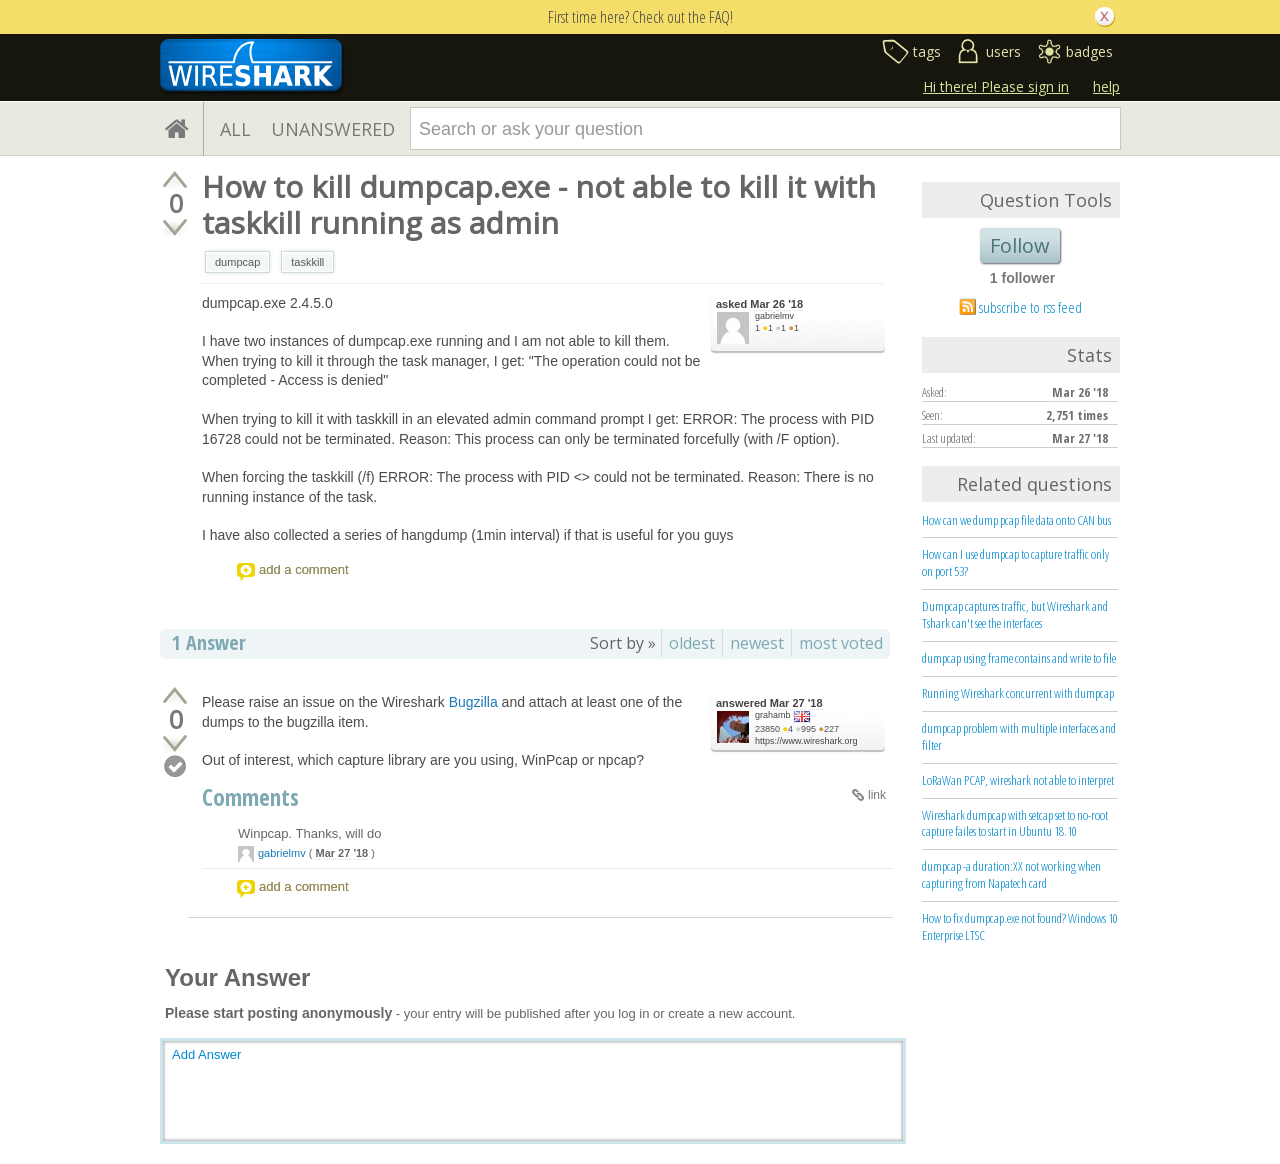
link (877, 795)
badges (1089, 51)
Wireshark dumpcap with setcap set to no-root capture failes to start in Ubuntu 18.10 (1015, 823)
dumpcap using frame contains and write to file (1019, 658)
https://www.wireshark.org (806, 741)
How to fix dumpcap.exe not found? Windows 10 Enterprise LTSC (1020, 926)
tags (927, 51)
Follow (1020, 245)
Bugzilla (473, 702)
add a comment (304, 569)
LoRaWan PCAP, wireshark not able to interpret (1018, 780)
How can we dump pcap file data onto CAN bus (1016, 520)
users (1003, 51)
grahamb (773, 715)
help (1106, 86)
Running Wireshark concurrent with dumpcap (1018, 693)
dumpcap (237, 262)
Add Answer (206, 1054)
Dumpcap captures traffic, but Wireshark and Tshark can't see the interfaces (1015, 614)
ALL (235, 129)
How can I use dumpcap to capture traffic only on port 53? (1015, 562)
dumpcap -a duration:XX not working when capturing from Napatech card (1011, 874)
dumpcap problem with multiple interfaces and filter (1019, 736)
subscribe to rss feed (1030, 307)
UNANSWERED (333, 129)
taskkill (307, 262)
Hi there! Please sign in (996, 86)
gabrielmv (774, 316)
